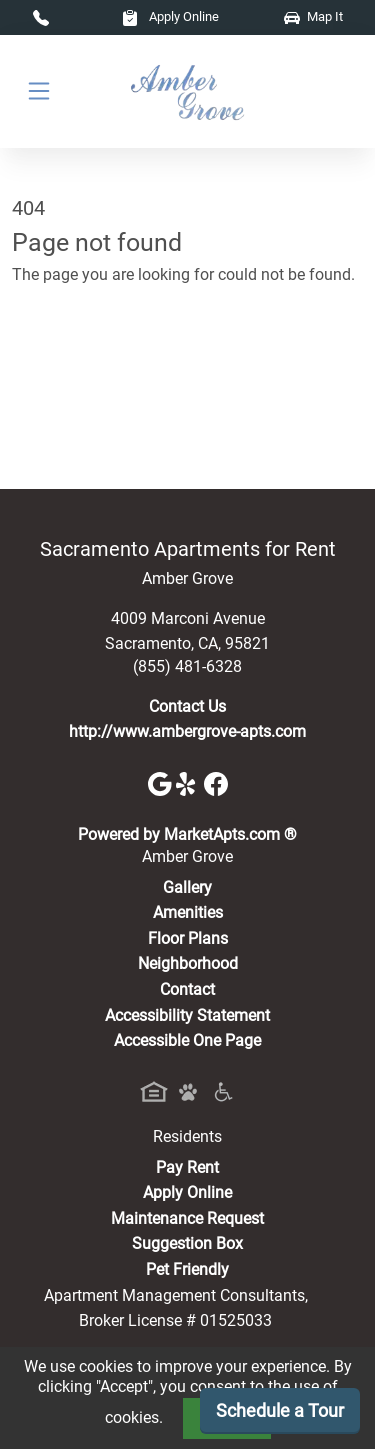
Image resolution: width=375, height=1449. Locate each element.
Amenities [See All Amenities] (188, 912)
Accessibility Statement (187, 1015)
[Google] (162, 783)
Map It (313, 16)
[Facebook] (216, 783)
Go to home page (72, 362)
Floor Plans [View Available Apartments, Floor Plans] (188, 938)
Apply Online (170, 16)
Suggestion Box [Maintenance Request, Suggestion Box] (187, 1243)
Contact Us (187, 706)
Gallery (187, 887)
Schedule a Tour (280, 1410)
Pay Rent (187, 1167)
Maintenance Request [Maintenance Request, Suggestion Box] (187, 1218)
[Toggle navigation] (39, 91)
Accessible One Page (187, 1040)
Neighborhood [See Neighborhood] (188, 963)
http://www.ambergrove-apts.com (187, 731)
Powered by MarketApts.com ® (187, 834)
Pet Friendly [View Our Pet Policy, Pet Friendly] (187, 1269)
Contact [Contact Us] (187, 989)
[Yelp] (190, 783)
